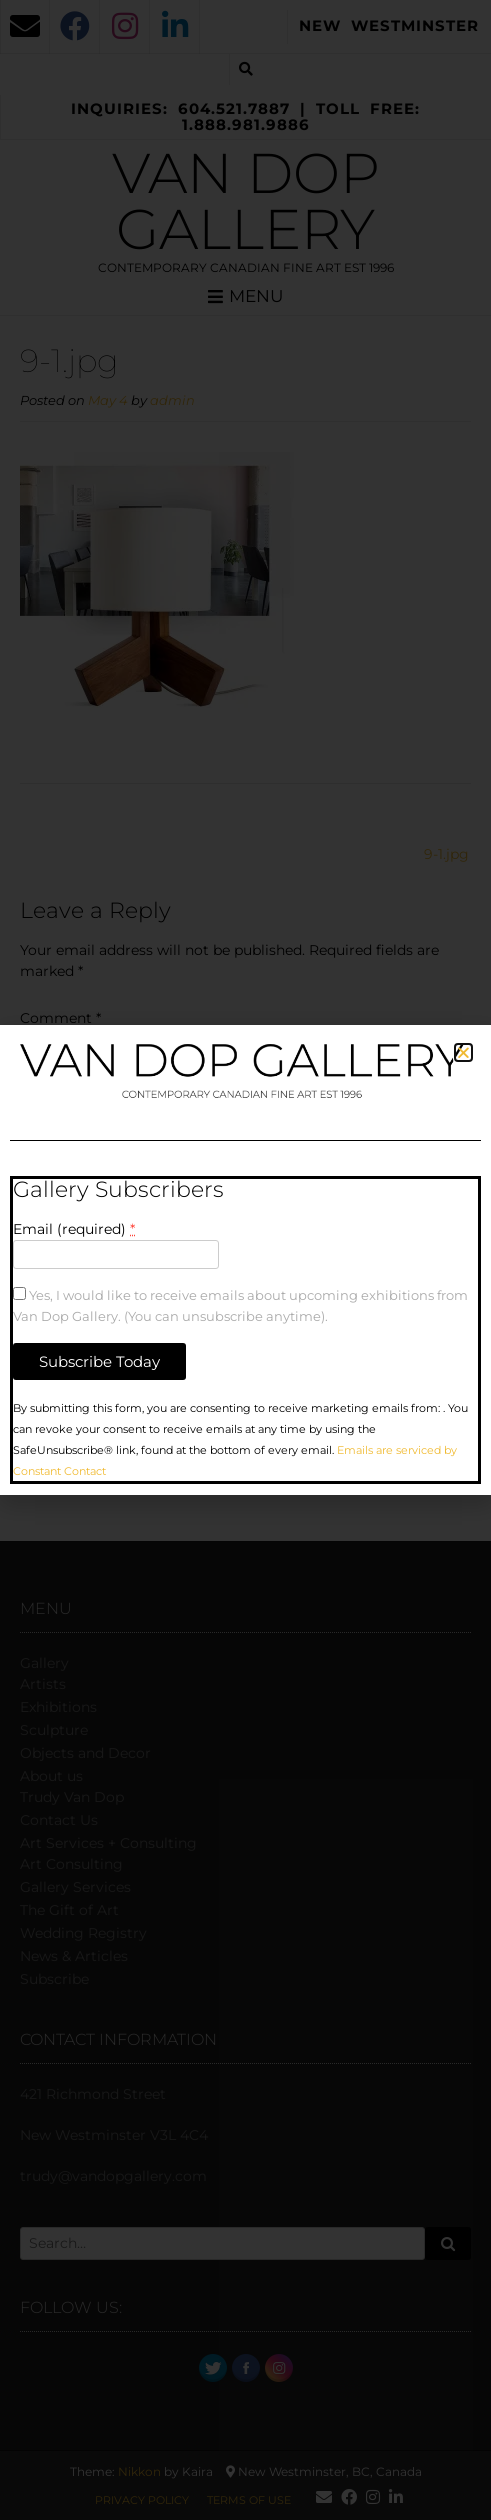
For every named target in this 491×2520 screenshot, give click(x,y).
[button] (463, 1052)
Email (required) (74, 1229)
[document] (245, 1260)
